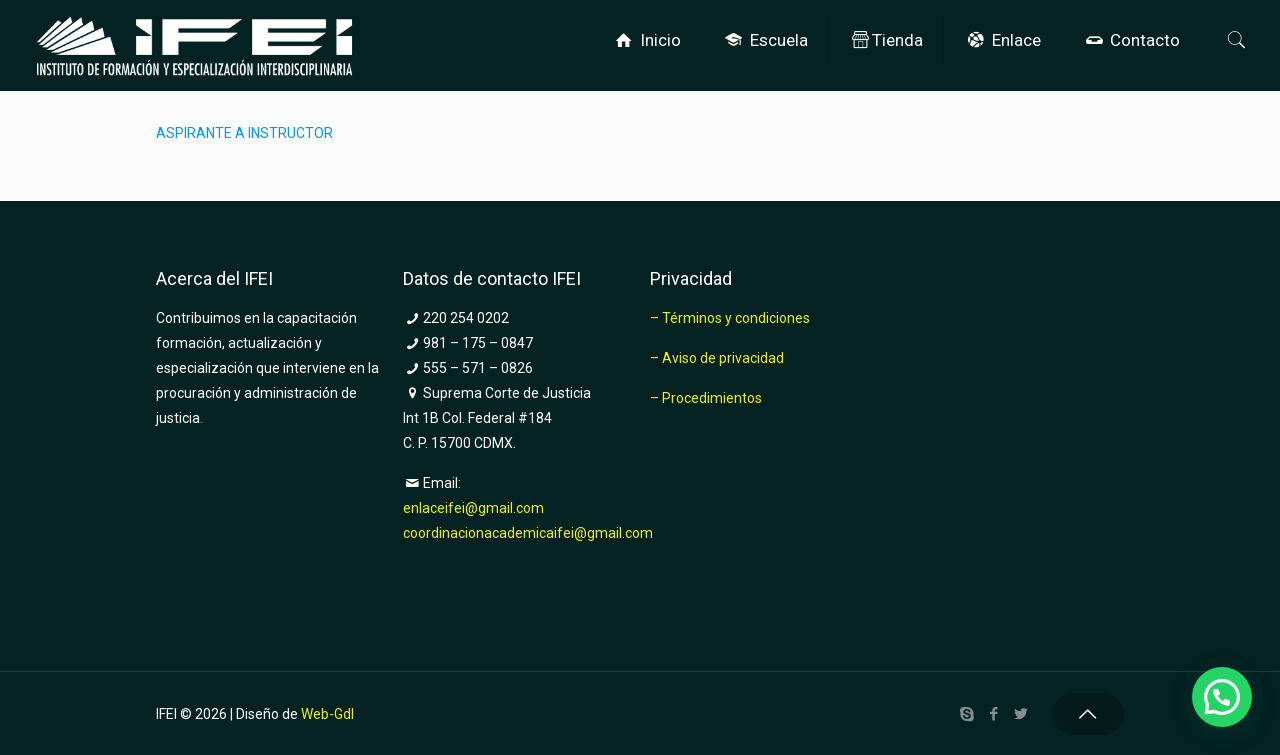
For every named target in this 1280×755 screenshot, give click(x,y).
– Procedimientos (706, 398)
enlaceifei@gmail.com (473, 508)
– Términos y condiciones (730, 318)
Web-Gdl (327, 714)
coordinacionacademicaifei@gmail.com (528, 533)
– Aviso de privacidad (717, 358)
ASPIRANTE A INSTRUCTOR (244, 133)
